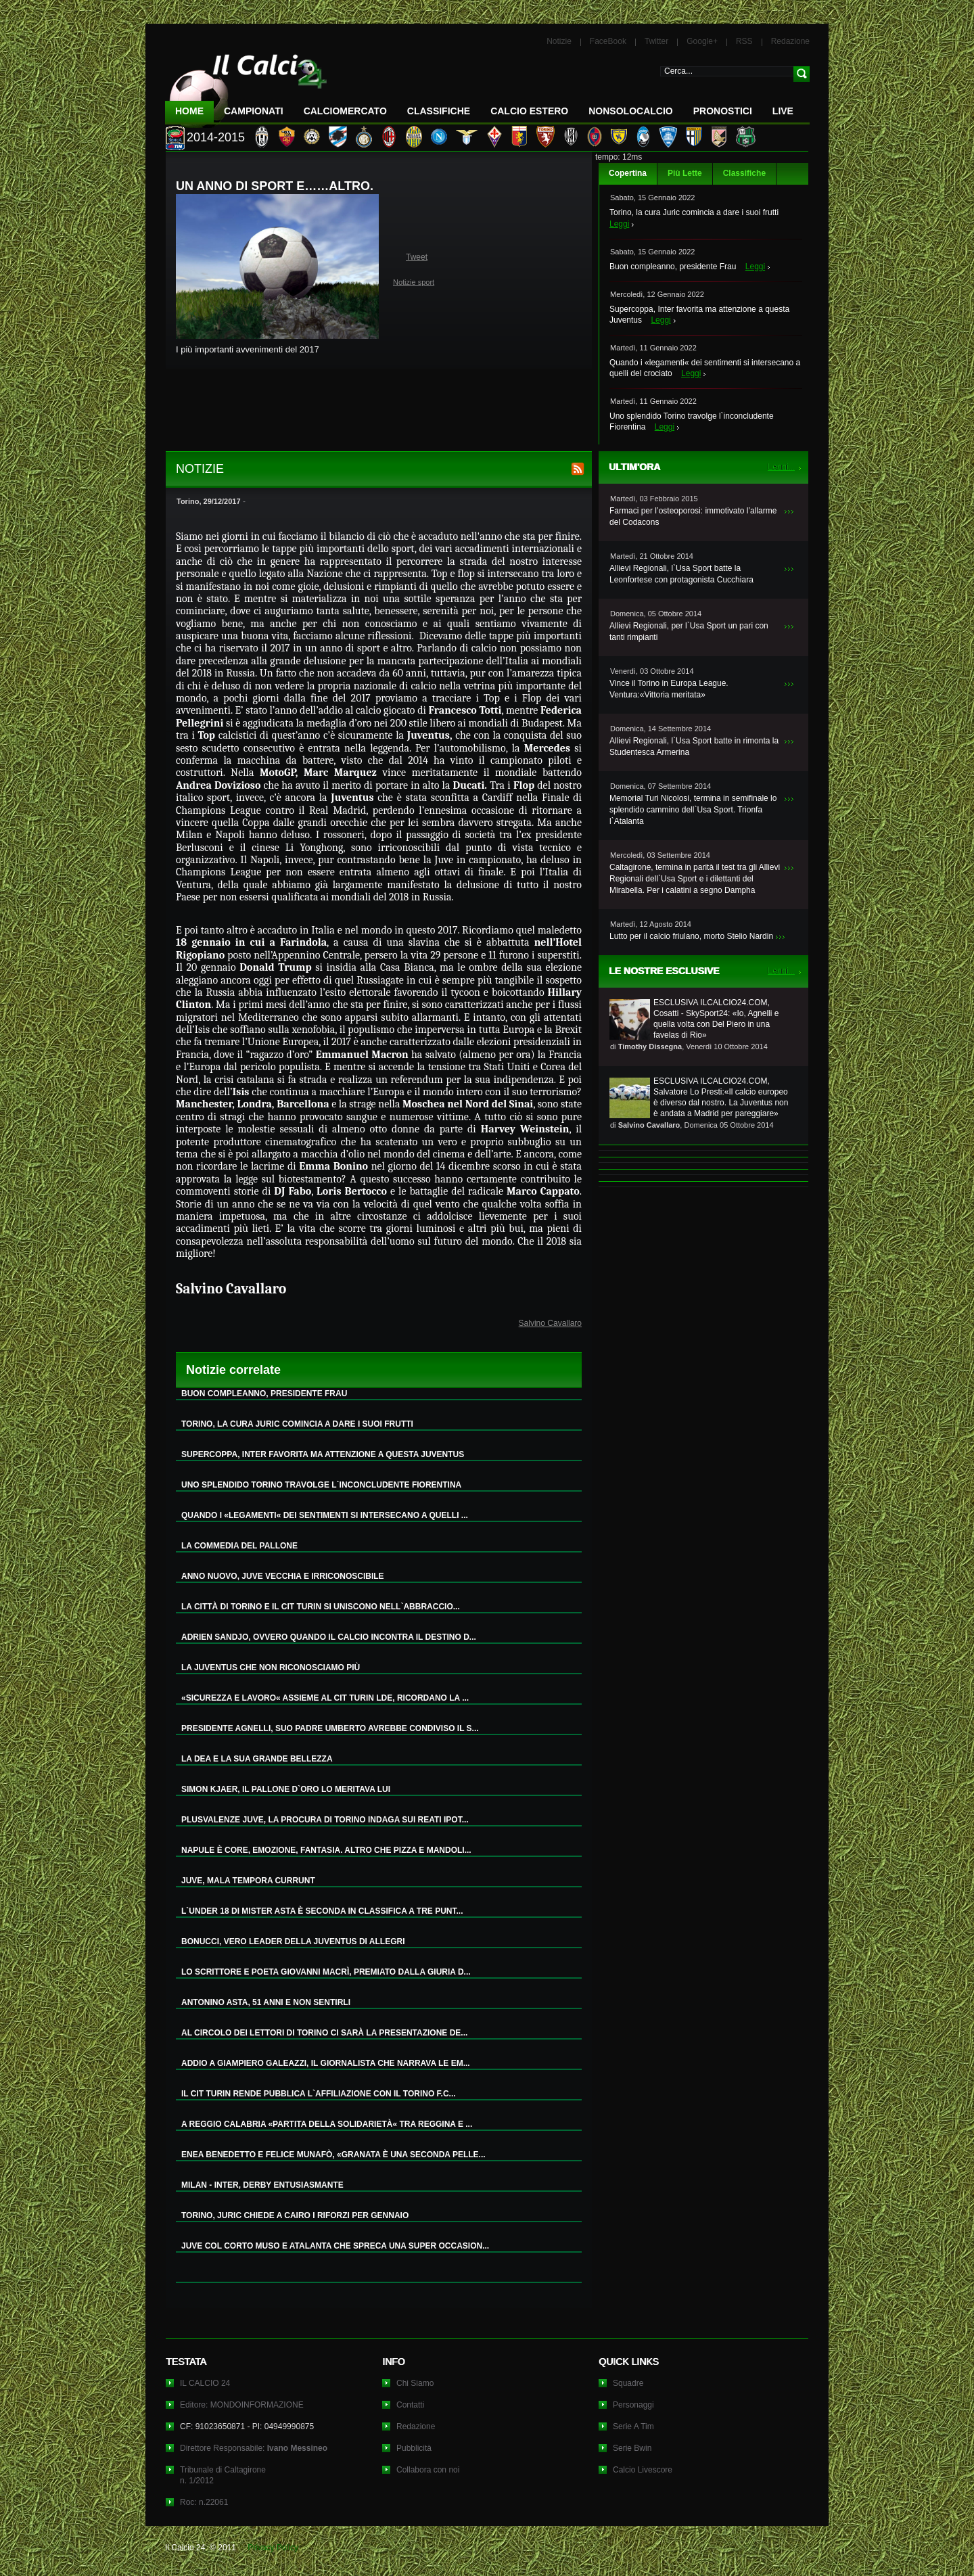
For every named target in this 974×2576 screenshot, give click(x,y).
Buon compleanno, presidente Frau (672, 266)
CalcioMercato (345, 111)
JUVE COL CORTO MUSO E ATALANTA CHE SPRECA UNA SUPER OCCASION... (335, 2246)
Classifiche (744, 173)
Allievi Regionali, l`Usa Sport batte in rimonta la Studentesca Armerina (694, 746)
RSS (744, 41)
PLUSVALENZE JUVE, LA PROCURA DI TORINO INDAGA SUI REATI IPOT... (325, 1819)
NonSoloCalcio (630, 111)
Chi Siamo (415, 2383)
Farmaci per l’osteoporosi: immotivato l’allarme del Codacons (692, 516)
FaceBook (608, 41)
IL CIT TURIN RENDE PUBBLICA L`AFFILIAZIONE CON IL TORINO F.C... (318, 2093)
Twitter (656, 41)
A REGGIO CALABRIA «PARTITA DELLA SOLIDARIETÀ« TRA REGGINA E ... (326, 2124)
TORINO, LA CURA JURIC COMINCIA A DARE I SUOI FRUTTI (297, 1424)
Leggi (619, 224)
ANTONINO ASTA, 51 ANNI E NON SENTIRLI (265, 2002)
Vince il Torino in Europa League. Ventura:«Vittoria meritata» (668, 688)
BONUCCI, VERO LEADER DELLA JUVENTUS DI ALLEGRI (292, 1941)
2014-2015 (216, 137)
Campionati (253, 111)
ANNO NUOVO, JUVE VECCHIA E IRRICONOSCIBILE (282, 1576)
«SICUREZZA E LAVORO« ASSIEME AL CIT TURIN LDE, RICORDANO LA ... (325, 1698)
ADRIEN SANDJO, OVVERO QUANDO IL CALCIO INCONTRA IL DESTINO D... (328, 1637)
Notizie (559, 41)
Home (189, 111)
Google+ (702, 41)
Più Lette (685, 173)
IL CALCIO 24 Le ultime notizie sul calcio (246, 85)
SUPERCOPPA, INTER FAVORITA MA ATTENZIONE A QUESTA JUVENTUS (322, 1454)
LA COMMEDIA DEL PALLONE (239, 1545)
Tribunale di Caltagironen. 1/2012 (223, 2475)
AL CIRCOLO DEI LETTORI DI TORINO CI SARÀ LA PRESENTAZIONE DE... (324, 2033)
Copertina (628, 173)
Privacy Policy (273, 2547)
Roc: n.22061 (204, 2502)
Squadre (628, 2383)
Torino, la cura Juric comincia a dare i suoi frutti (694, 212)
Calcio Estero (529, 111)
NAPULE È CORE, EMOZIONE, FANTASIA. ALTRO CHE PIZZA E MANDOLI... (326, 1850)
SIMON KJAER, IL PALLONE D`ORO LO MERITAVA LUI (285, 1789)
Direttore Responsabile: (253, 2448)
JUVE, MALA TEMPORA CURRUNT (248, 1880)
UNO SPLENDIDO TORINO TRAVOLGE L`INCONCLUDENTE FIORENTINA (321, 1485)
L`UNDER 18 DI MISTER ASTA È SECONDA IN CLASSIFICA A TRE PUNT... (322, 1911)
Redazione (790, 41)
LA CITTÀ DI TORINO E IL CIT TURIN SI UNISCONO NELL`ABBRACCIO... (320, 1606)
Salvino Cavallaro (550, 1323)
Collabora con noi (427, 2470)
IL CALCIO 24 (205, 2383)
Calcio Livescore (642, 2470)
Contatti (410, 2405)
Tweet (416, 257)
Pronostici (722, 111)
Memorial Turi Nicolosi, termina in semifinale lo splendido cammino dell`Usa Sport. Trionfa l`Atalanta (692, 810)
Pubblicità (414, 2448)
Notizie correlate (233, 1370)
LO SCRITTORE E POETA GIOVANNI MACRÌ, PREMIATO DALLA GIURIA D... (326, 1972)
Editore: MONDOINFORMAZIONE (242, 2405)
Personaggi (633, 2405)
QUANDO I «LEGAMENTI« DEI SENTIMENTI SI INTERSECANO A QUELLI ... (324, 1515)
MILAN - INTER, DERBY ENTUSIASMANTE (262, 2185)
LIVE (782, 111)
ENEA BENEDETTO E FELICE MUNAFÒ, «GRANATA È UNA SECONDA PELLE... (333, 2154)
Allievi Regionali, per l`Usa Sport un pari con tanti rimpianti (688, 631)
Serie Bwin (632, 2448)
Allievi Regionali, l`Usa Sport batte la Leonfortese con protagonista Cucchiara (681, 574)
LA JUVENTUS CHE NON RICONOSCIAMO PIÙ (270, 1667)
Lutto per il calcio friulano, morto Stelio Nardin (691, 936)
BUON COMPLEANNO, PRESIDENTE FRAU (264, 1393)
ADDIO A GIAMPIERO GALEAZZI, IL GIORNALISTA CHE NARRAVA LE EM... (325, 2063)
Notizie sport (413, 282)
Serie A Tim (633, 2426)
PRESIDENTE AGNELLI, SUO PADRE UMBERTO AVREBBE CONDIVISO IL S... (330, 1728)
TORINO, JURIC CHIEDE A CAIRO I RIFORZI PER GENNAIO (295, 2215)
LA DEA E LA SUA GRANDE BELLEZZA (257, 1759)
